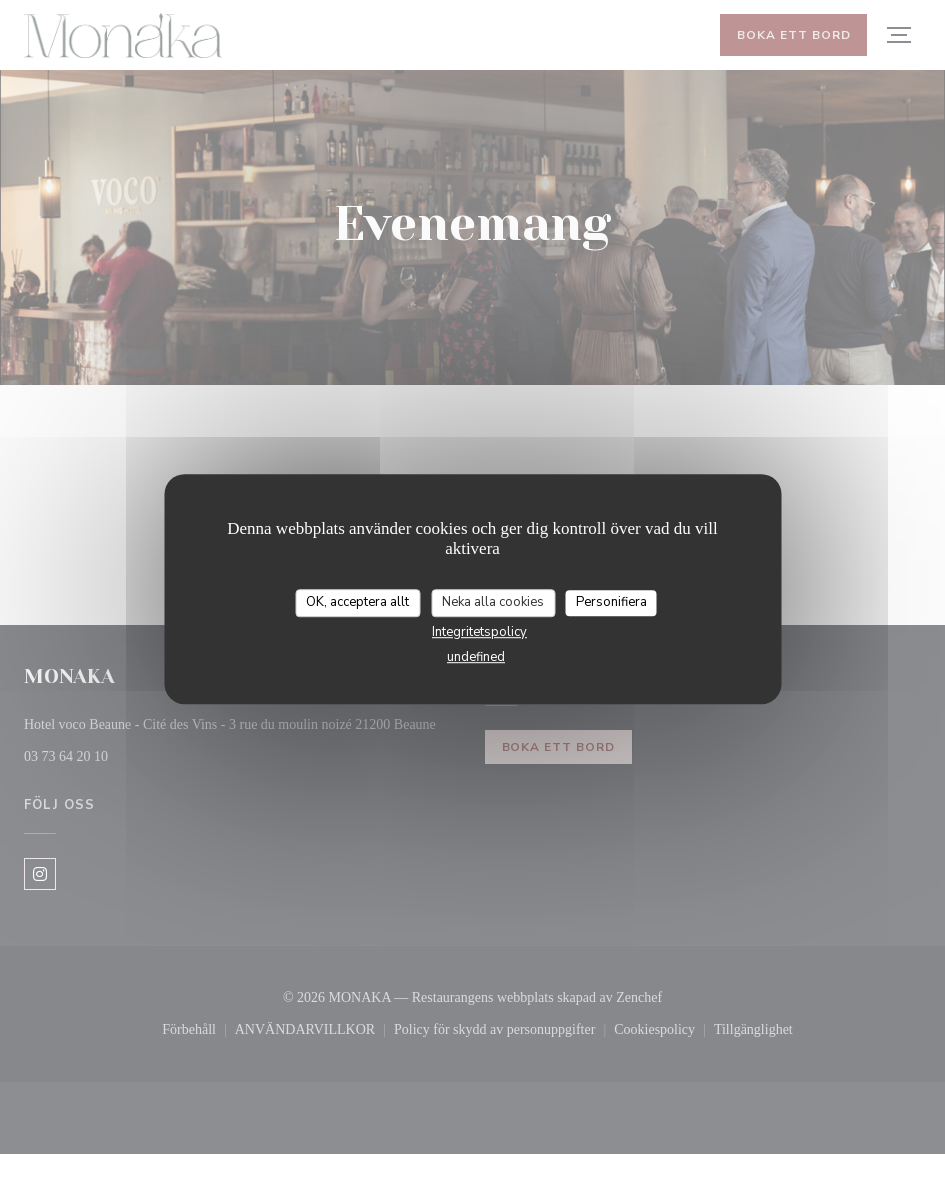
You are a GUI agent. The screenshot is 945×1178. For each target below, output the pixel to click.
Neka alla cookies (493, 605)
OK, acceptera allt (357, 605)
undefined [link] (476, 660)
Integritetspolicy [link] (479, 635)
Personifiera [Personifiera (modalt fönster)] (611, 605)
